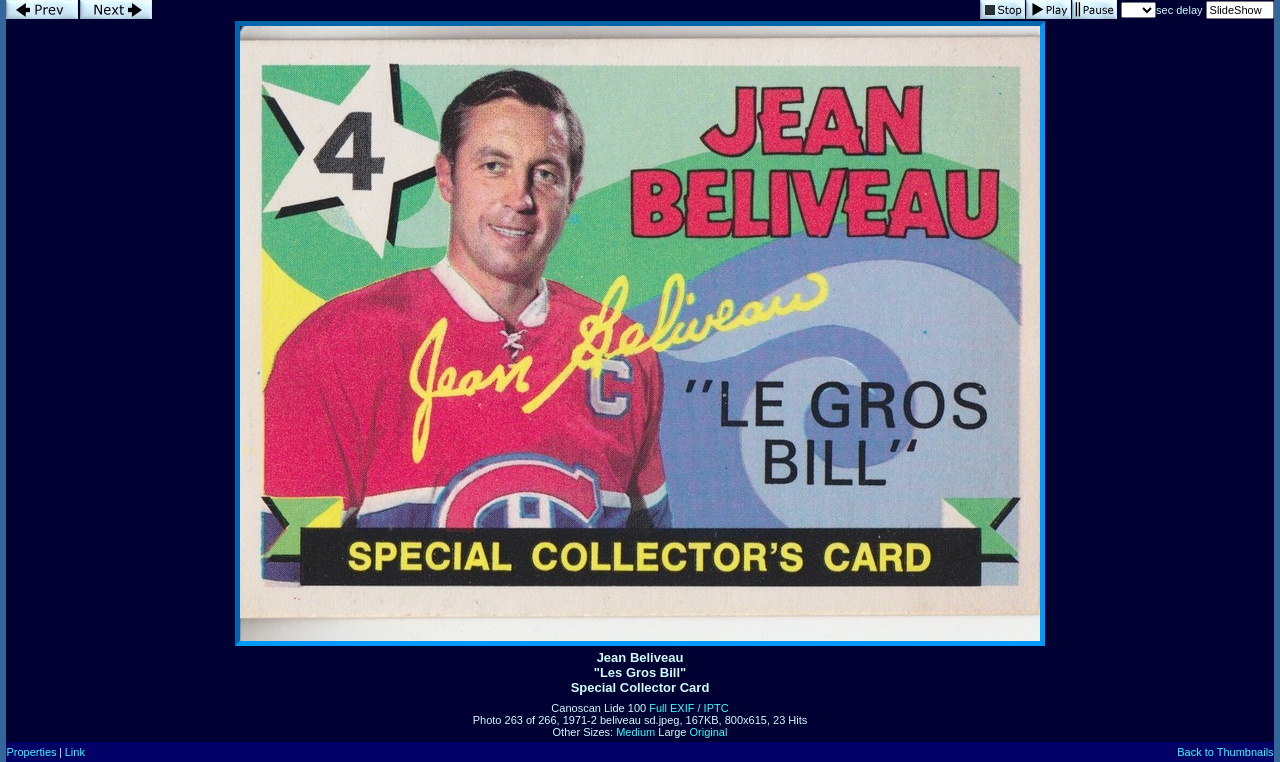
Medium (635, 732)
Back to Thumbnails (1225, 752)
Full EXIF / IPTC (688, 708)
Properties (31, 752)
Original (709, 732)
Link (75, 752)
